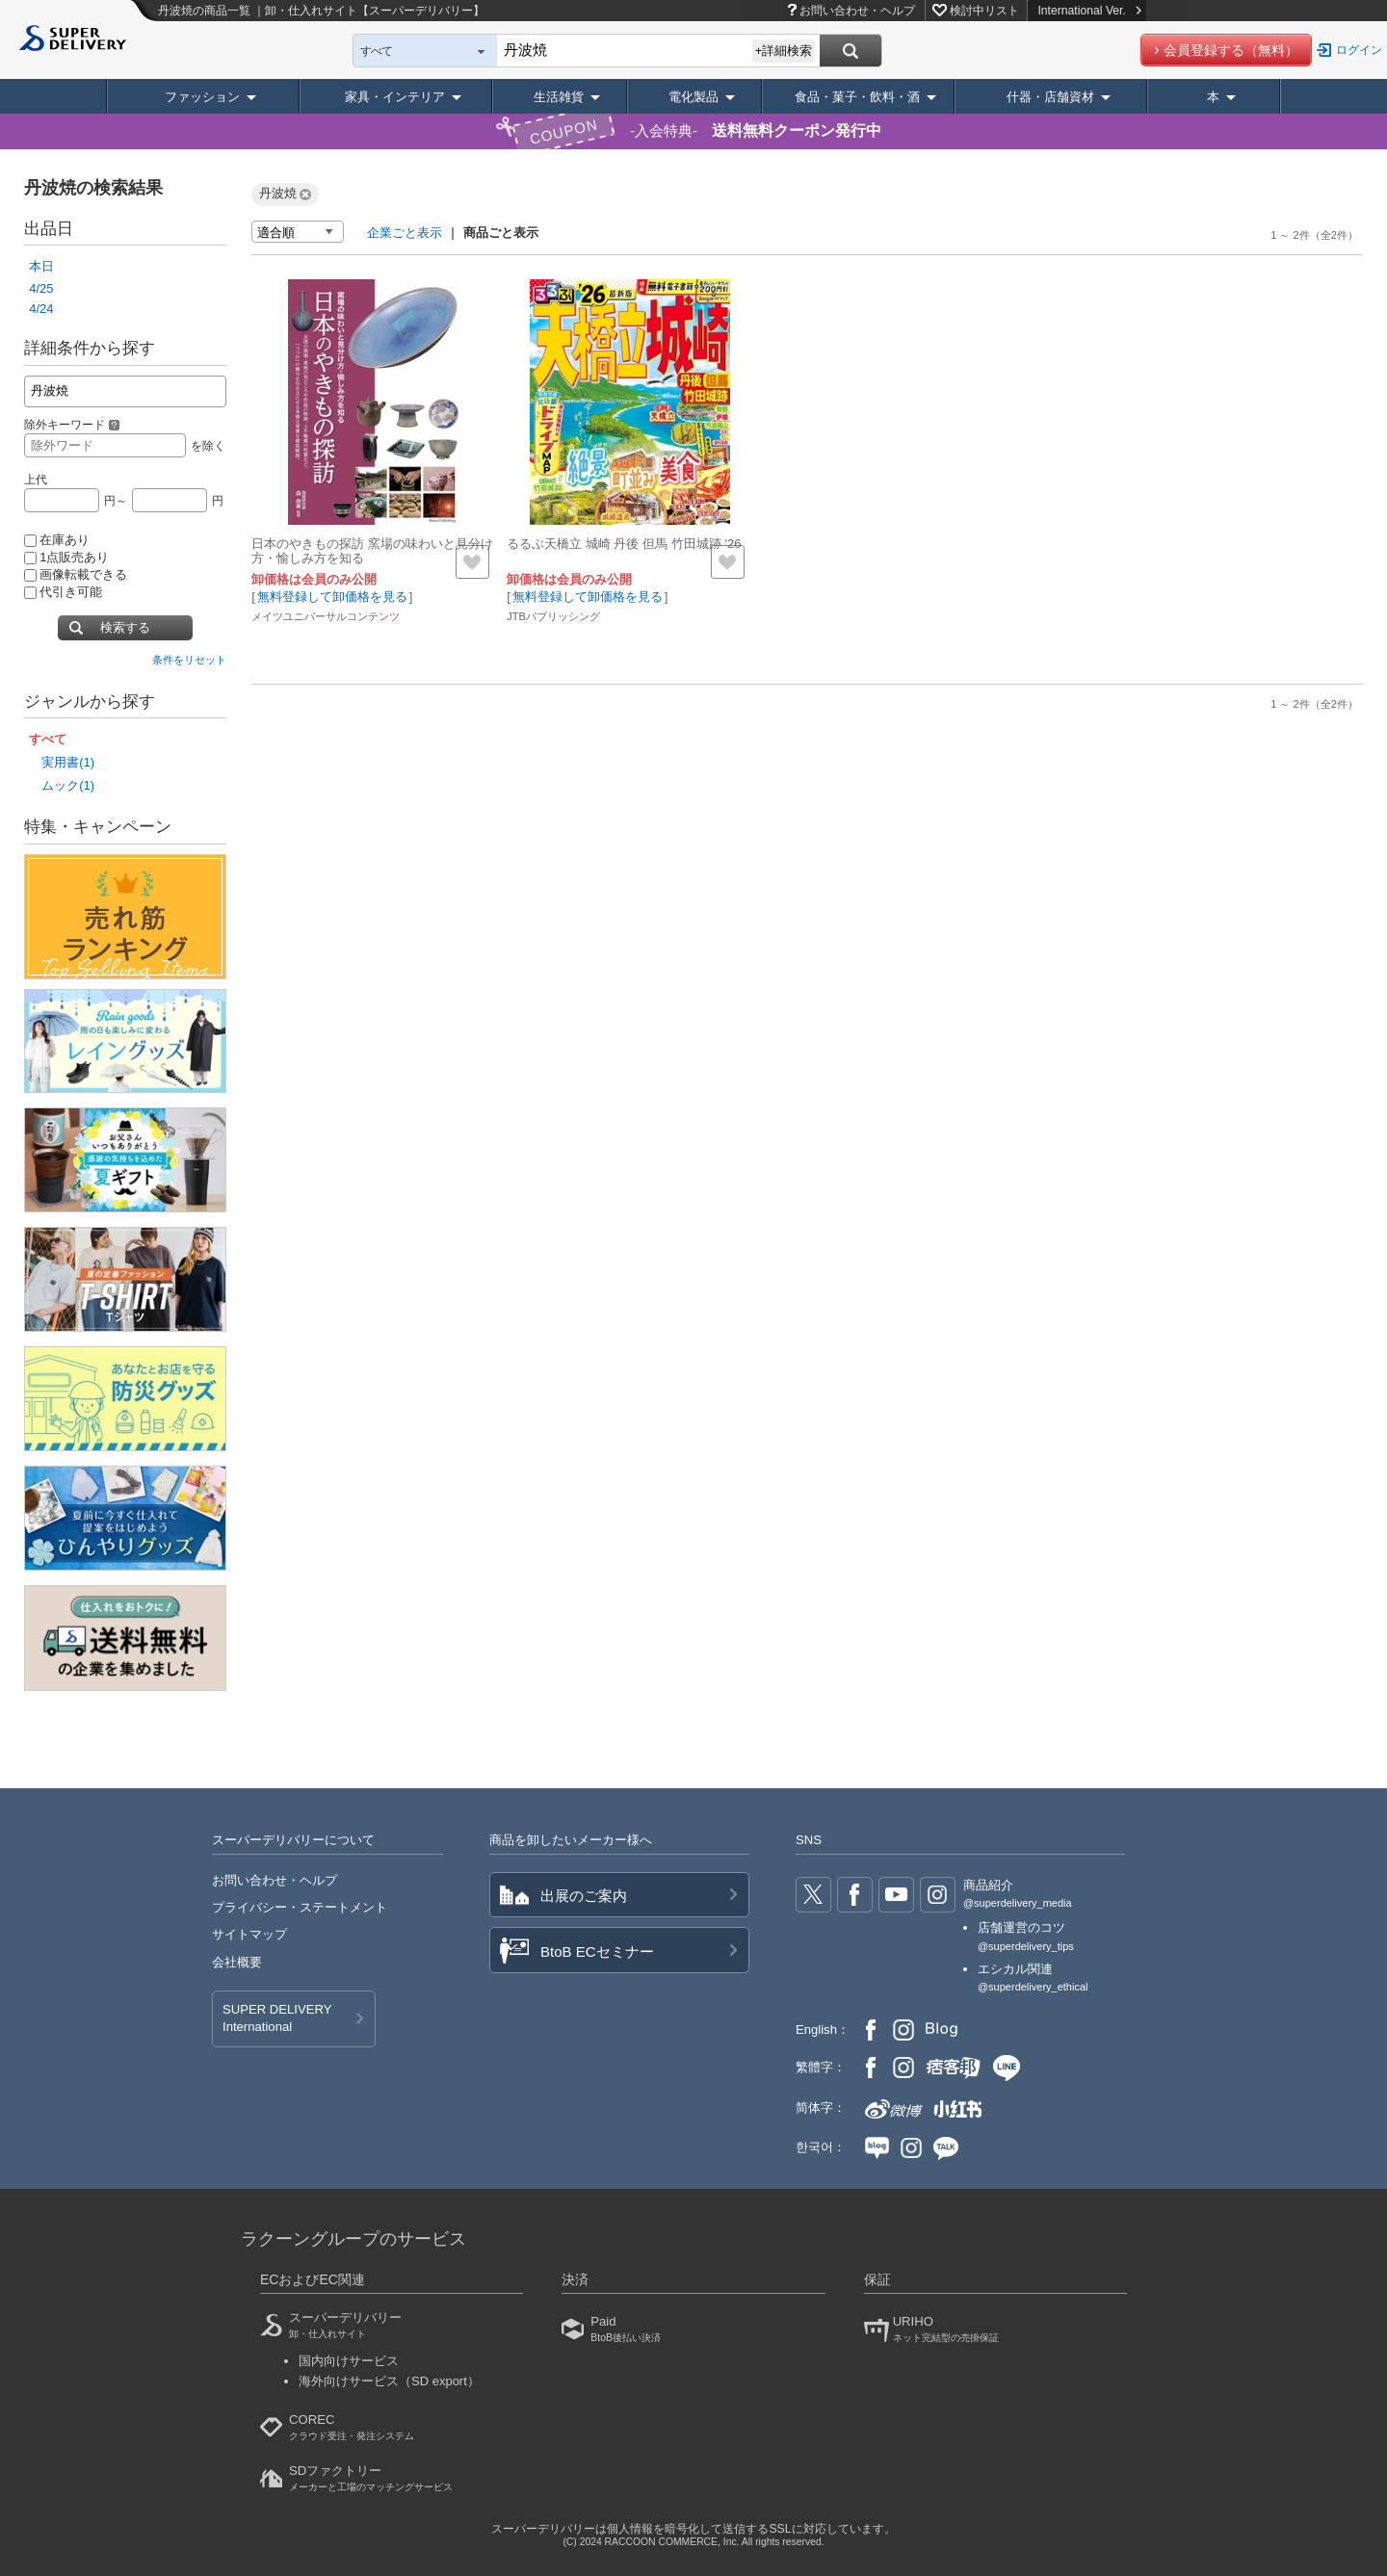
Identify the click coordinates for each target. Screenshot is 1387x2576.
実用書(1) (67, 762)
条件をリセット (189, 659)
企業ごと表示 (404, 232)
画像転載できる (75, 574)
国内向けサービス (349, 2361)
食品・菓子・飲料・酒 (857, 97)
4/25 (41, 288)
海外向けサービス (389, 2381)
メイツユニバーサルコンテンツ (325, 616)
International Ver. (1088, 10)
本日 (41, 266)
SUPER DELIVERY (276, 2019)
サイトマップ (249, 1934)
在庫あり (57, 540)
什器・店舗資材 (1050, 97)
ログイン (1359, 50)
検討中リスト (984, 10)
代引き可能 (63, 592)
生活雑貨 (559, 97)
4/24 (41, 308)
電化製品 (693, 97)
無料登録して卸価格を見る (332, 596)
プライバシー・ (299, 1907)
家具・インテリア (395, 97)
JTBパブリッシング (553, 616)
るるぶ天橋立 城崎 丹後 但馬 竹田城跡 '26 (624, 543)
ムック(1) (67, 785)
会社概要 (237, 1962)
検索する (125, 627)
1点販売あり (66, 557)
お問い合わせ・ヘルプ (857, 10)
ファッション (202, 97)
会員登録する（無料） (1231, 50)
